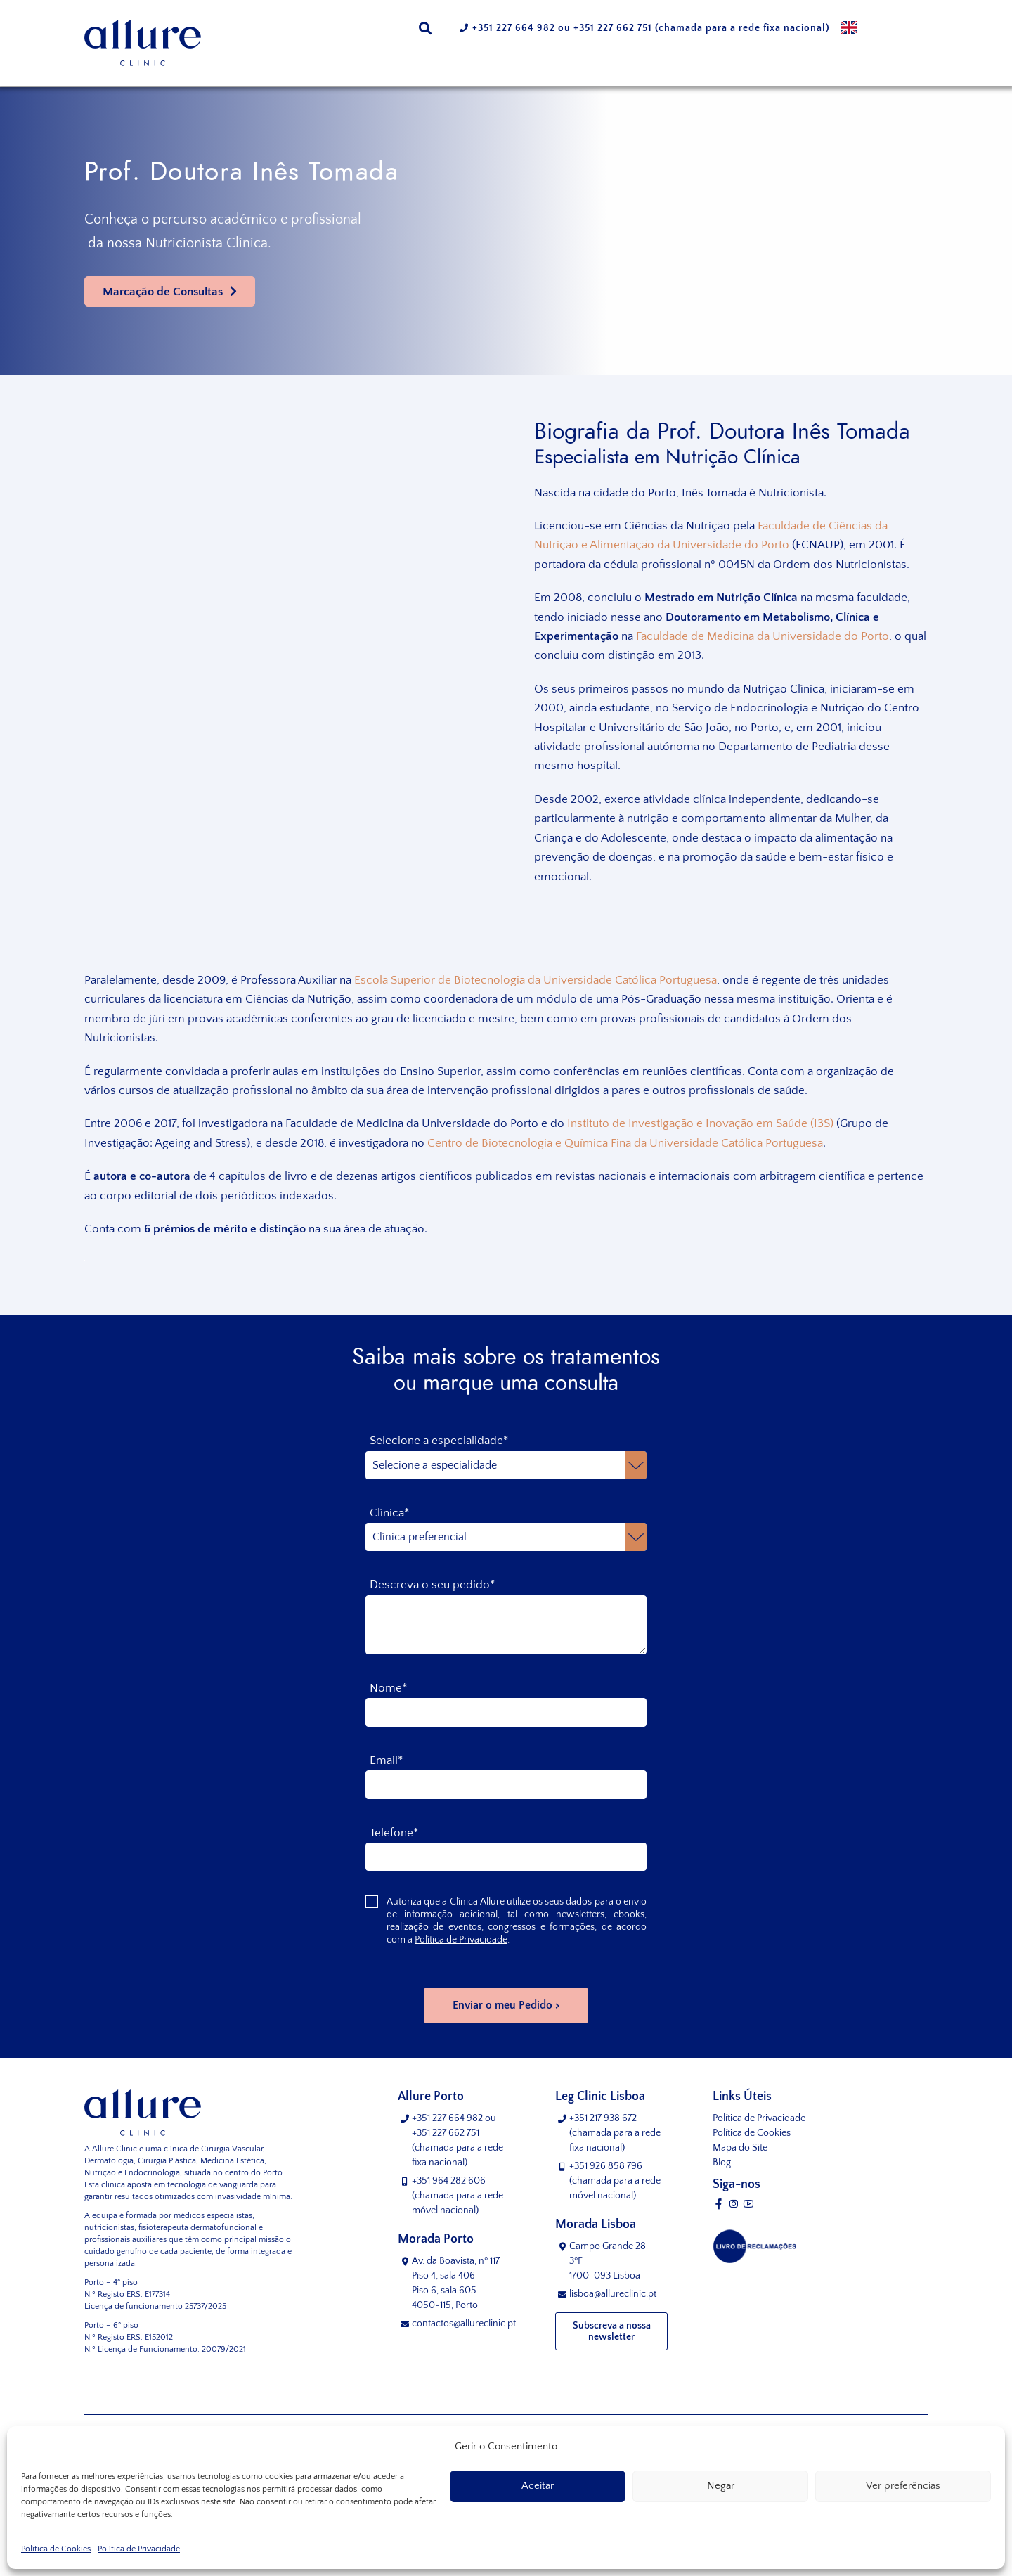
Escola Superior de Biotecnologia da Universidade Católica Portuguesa (535, 980)
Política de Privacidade (139, 2549)
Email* (386, 1760)
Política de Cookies (56, 2549)
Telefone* (394, 1833)
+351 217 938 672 (603, 2118)
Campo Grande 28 (618, 2262)
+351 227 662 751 (612, 28)
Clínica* (389, 1513)
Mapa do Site (740, 2147)
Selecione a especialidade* (439, 1440)
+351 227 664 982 (513, 28)
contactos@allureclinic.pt (464, 2323)
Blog (722, 2162)
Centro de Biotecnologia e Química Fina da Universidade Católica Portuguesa (625, 1143)
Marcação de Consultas (163, 291)
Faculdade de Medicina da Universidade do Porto (762, 636)
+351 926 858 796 (605, 2166)
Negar (720, 2486)
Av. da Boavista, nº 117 (461, 2284)
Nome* (388, 1688)
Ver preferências (903, 2486)
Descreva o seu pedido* (432, 1584)
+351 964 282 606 (449, 2181)
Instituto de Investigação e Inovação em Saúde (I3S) (700, 1123)
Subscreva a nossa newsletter (612, 2331)
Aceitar (537, 2486)
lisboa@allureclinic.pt (612, 2294)
